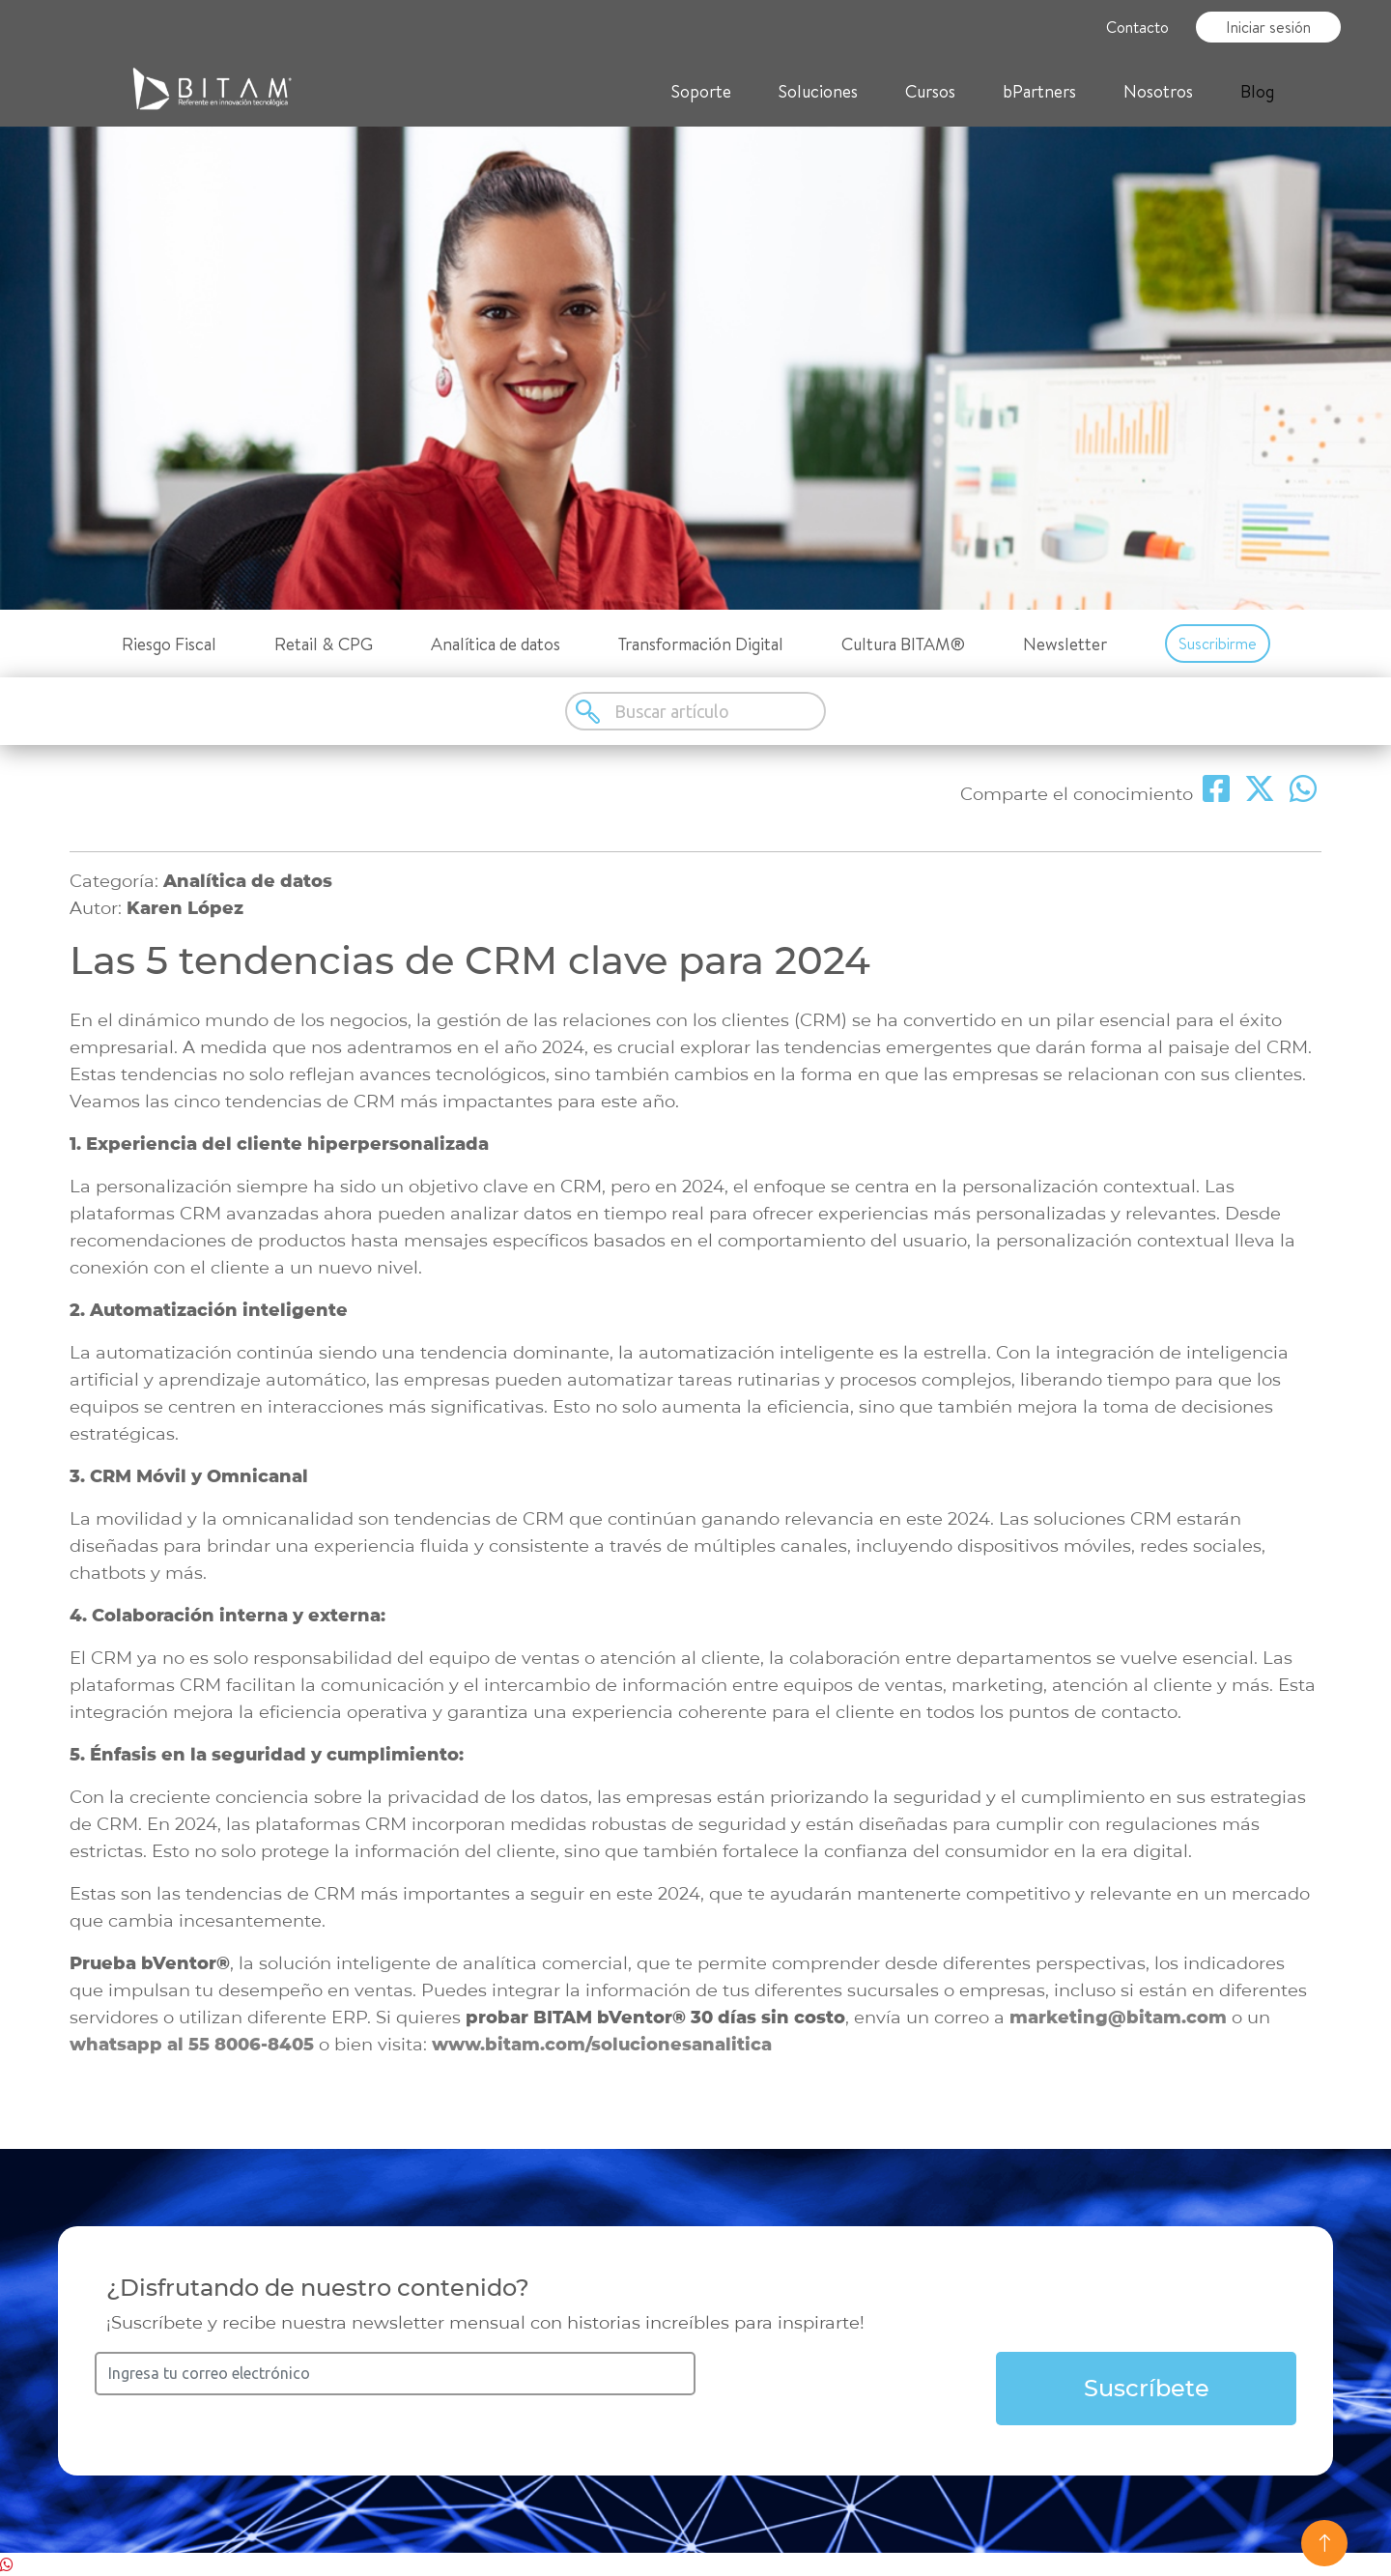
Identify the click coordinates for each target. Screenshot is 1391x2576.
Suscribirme (1217, 643)
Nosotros (1158, 91)
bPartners (1039, 91)
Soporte (701, 91)
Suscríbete (1146, 2388)
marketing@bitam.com (1118, 2017)
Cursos (930, 91)
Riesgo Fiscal (169, 644)
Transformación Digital (700, 644)
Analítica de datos (495, 644)
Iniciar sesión (1268, 27)
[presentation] (846, 2389)
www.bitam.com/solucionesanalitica (602, 2044)
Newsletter (1065, 644)
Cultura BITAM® (903, 644)
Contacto (1137, 27)
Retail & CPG (323, 644)
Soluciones (818, 91)
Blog (1257, 91)
